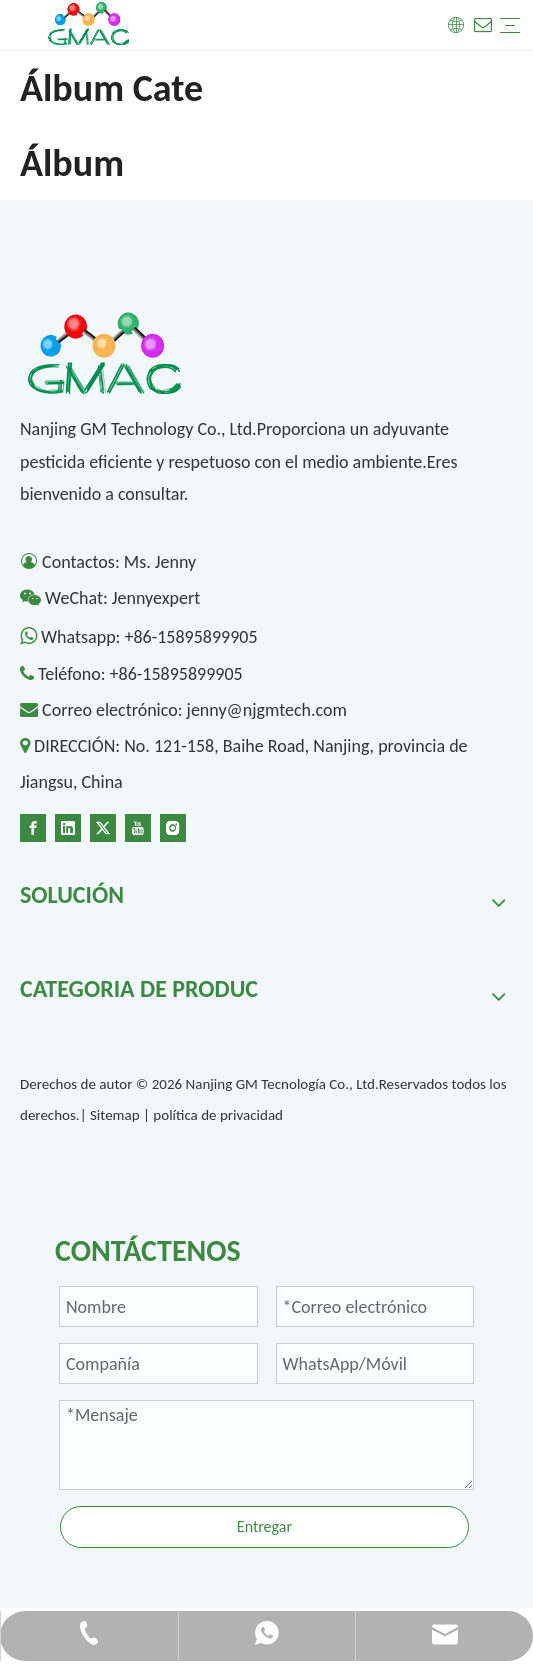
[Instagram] (173, 826)
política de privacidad (218, 1115)
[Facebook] (33, 826)
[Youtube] (138, 826)
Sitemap (115, 1115)
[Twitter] (103, 826)
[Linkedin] (68, 826)
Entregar (264, 1526)
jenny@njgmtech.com (267, 710)
